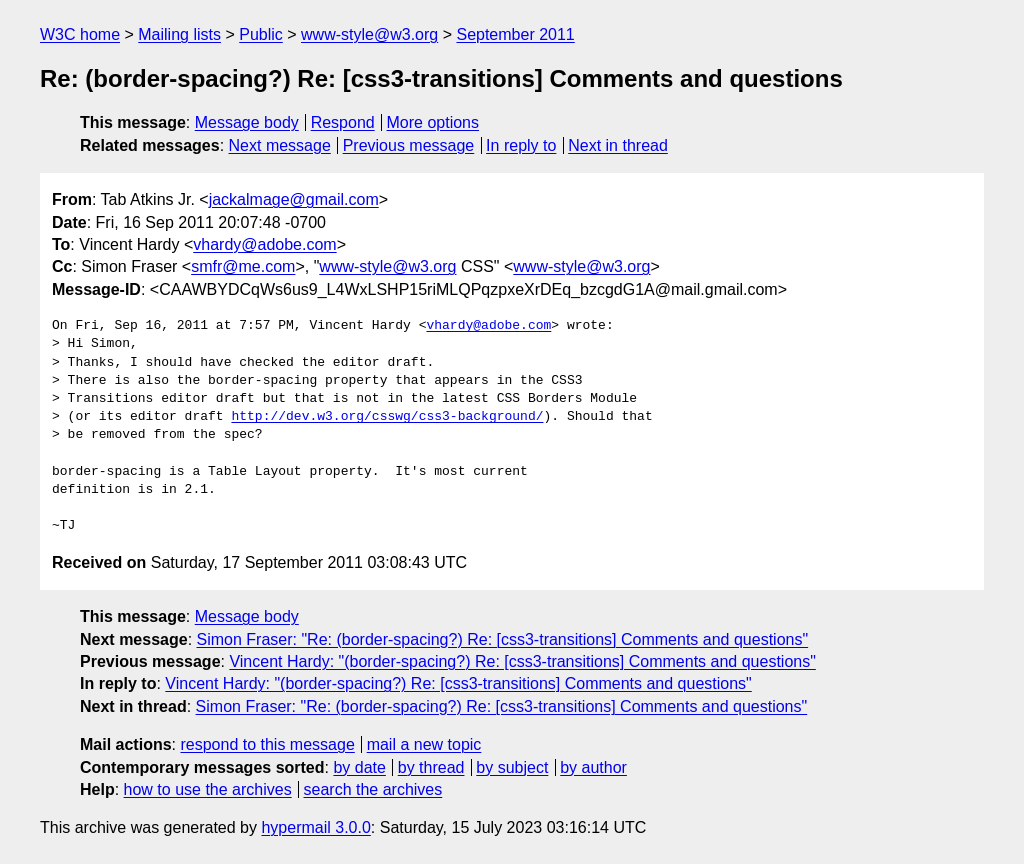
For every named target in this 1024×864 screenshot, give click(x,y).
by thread (431, 767)
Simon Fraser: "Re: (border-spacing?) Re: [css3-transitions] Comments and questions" (503, 639)
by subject (512, 767)
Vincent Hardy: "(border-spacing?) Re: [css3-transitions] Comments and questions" (522, 661)
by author (593, 767)
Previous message (409, 145)
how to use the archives (208, 789)
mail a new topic (424, 744)
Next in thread (618, 145)
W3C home (80, 34)
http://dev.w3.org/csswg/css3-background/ (387, 417)
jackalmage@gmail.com (294, 199)
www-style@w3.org (369, 34)
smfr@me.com (243, 266)
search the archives (373, 789)
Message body (247, 122)
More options (433, 122)
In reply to (521, 145)
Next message (280, 145)
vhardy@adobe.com (264, 244)
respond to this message (267, 744)
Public (261, 34)
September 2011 (515, 34)
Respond (343, 122)
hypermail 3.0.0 (315, 827)
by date (359, 767)
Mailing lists (179, 34)
